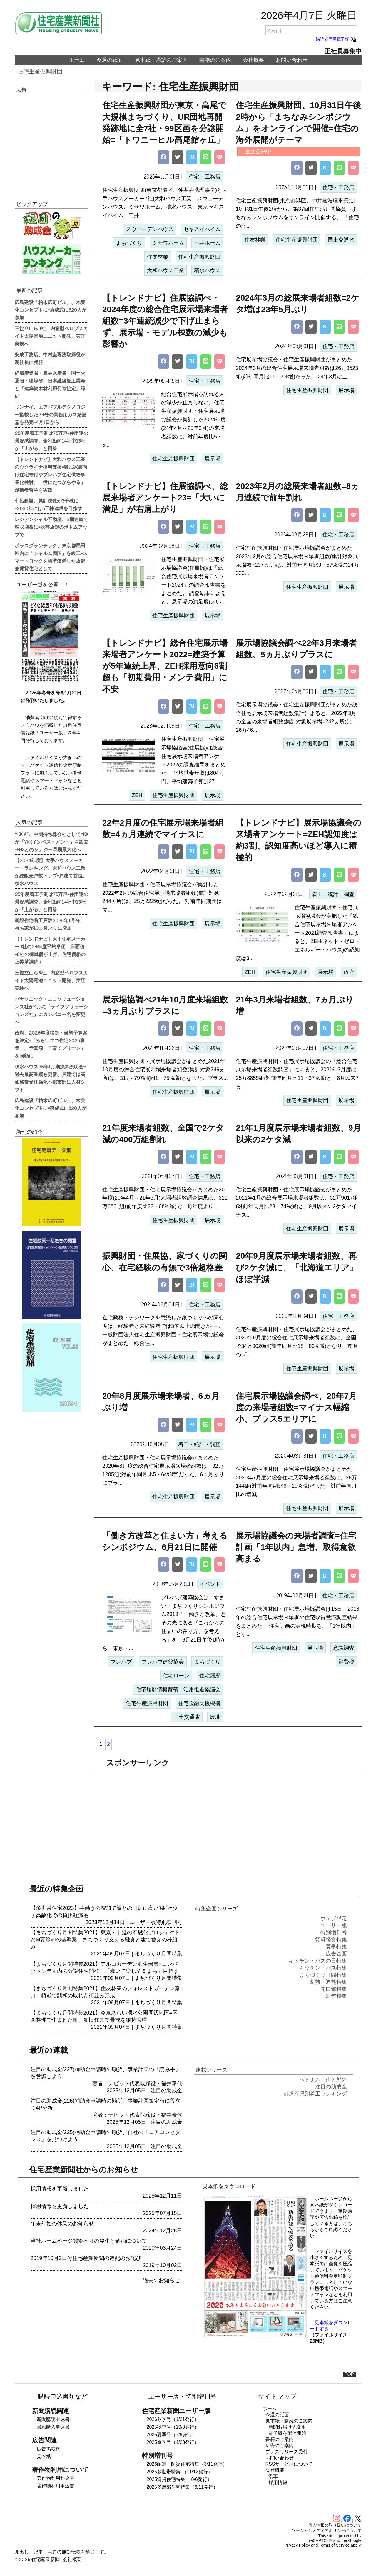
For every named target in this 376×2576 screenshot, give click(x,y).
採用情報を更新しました (60, 2189)
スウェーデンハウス (149, 229)
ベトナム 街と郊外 (323, 2080)
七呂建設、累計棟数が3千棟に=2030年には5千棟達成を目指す (48, 504)
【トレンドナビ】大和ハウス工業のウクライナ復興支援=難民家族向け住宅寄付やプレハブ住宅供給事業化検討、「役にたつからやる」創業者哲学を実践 (51, 474)
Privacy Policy (297, 2545)
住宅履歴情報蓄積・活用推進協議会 (178, 1689)
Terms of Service (334, 2545)
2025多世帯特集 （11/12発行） (180, 2471)
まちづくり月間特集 (158, 1954)
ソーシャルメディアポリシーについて (327, 2530)
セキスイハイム (201, 229)
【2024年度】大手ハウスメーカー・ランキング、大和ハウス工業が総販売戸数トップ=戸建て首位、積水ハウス (51, 871)
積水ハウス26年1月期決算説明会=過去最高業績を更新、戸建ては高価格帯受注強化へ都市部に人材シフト (50, 1077)
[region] (228, 1820)
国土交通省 (341, 240)
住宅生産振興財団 (40, 71)
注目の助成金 (166, 2090)
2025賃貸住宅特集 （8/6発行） (179, 2479)
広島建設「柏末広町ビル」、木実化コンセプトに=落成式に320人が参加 (50, 309)
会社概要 (253, 60)
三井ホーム (207, 243)
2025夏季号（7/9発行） (172, 2434)
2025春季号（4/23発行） (173, 2442)
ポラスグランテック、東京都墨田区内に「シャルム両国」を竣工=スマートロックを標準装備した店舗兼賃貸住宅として (51, 556)
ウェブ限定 (333, 1918)
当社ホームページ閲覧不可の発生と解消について (89, 2241)
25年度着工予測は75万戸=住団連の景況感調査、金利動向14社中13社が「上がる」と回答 (51, 440)
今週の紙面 (109, 60)
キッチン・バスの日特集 (318, 1961)
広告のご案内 (279, 2445)
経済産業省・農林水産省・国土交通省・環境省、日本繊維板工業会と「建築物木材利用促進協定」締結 (50, 384)
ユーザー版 (142, 1922)
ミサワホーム (168, 243)
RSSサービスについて (289, 2464)
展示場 (212, 459)
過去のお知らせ (161, 2280)
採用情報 (277, 2482)
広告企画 (336, 1954)
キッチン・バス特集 (323, 1968)
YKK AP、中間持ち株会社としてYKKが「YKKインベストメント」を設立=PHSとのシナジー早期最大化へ (51, 841)
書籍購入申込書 (53, 2426)
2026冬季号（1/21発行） (173, 2419)
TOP (349, 2374)
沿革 (273, 2476)
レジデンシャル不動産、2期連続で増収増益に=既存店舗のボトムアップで (51, 526)
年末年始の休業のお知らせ (62, 2223)
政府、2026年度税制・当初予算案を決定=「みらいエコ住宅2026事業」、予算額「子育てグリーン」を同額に (51, 1044)
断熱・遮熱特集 (328, 1982)
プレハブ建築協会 (163, 1662)
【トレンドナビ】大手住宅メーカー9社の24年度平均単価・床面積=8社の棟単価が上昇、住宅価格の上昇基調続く (50, 950)
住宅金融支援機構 (199, 1703)
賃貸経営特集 (331, 1940)
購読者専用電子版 (336, 39)
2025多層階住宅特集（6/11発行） (182, 2486)
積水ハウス (207, 270)
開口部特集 (333, 1989)
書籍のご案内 (215, 60)
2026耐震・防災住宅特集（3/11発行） (187, 2464)
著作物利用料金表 (55, 2478)
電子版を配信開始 (287, 2433)
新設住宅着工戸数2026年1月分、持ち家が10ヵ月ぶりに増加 (50, 924)
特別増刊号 (169, 1922)
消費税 (346, 1662)
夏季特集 (336, 1947)
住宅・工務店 (204, 177)
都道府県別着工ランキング (315, 2094)
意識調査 (343, 1648)
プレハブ (121, 1662)
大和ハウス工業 (165, 270)
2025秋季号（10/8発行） (173, 2426)
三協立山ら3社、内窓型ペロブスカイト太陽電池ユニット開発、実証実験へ (51, 335)
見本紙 (44, 2456)
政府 (349, 972)
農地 (215, 1717)
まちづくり (129, 243)
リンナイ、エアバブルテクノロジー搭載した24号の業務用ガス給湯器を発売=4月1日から (50, 414)
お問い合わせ (292, 60)
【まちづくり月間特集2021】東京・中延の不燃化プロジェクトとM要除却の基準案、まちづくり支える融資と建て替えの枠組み (105, 1940)
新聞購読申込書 (53, 2419)
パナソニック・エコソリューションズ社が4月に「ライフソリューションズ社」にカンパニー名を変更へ (51, 1010)
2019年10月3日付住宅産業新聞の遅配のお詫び (86, 2258)
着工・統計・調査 (333, 894)
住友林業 (157, 257)
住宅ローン (176, 1676)
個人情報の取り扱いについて (335, 2525)
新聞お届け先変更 (287, 2426)
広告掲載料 (48, 2448)
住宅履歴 (209, 1676)
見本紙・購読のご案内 (161, 60)
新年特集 (336, 1996)
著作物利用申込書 (55, 2485)
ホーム (77, 60)
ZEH (137, 795)
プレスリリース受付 (286, 2451)
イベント (209, 1584)
